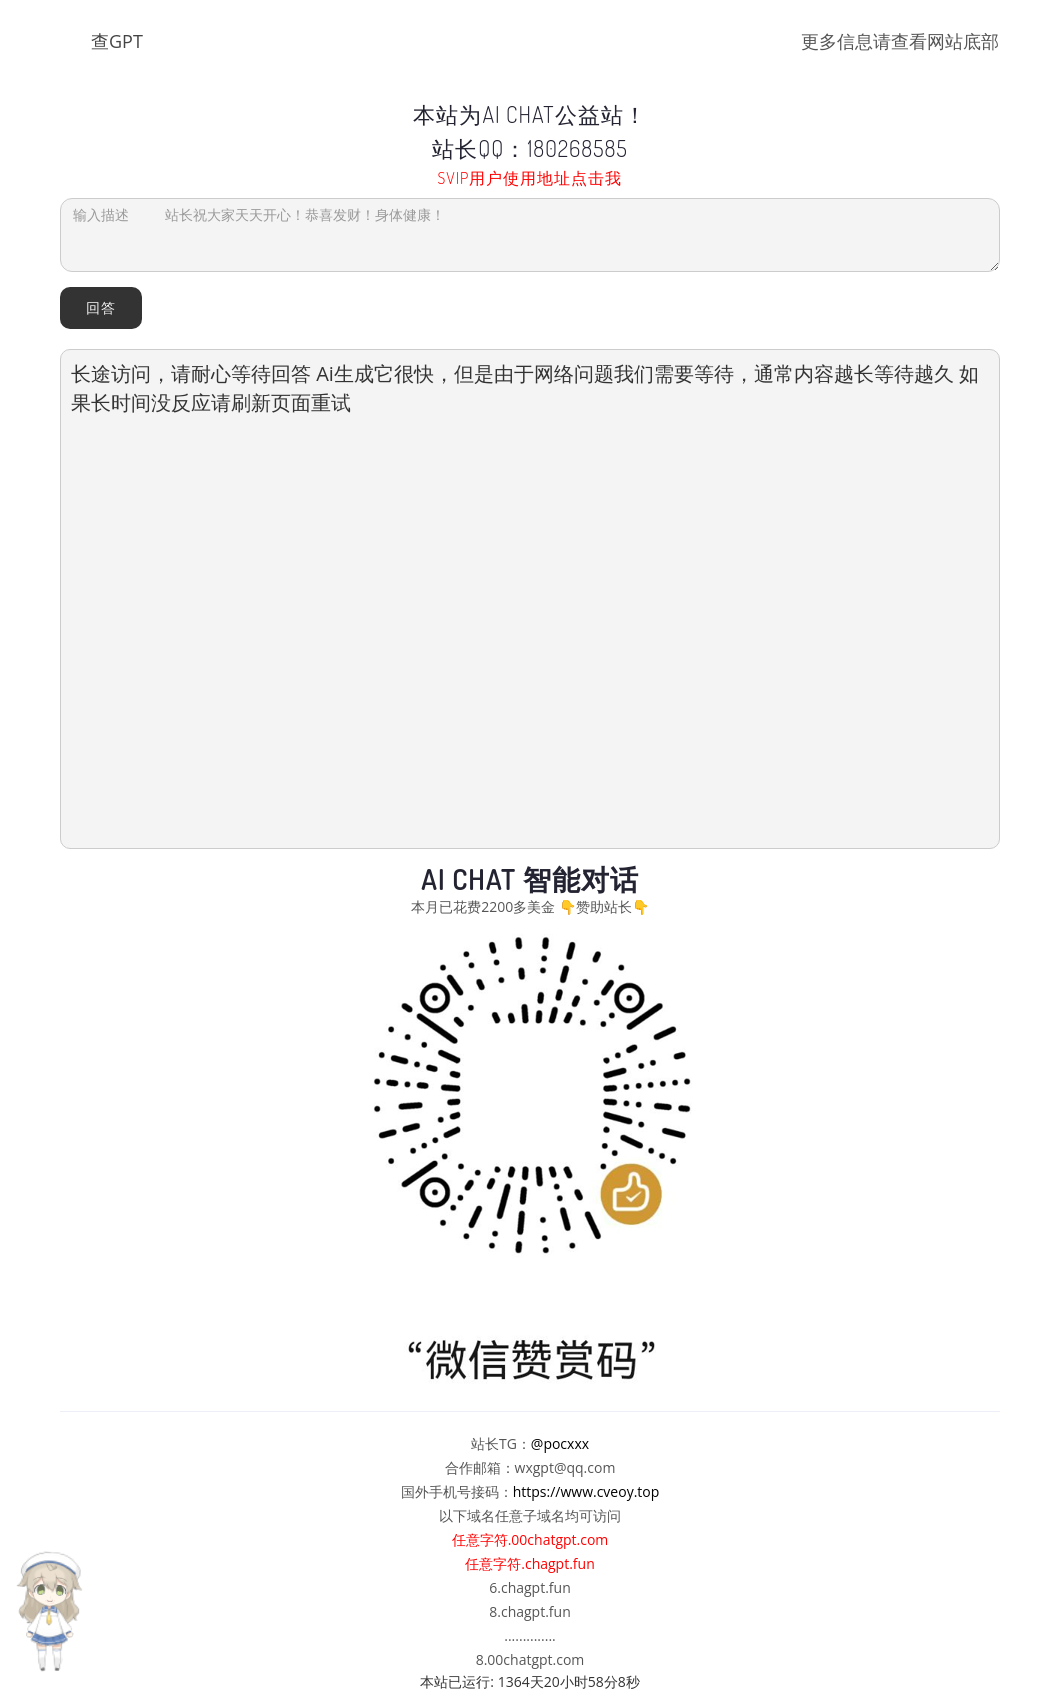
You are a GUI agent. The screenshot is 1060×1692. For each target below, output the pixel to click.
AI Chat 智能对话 (530, 879)
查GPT (117, 41)
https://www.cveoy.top (586, 1491)
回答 (101, 307)
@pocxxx (560, 1443)
